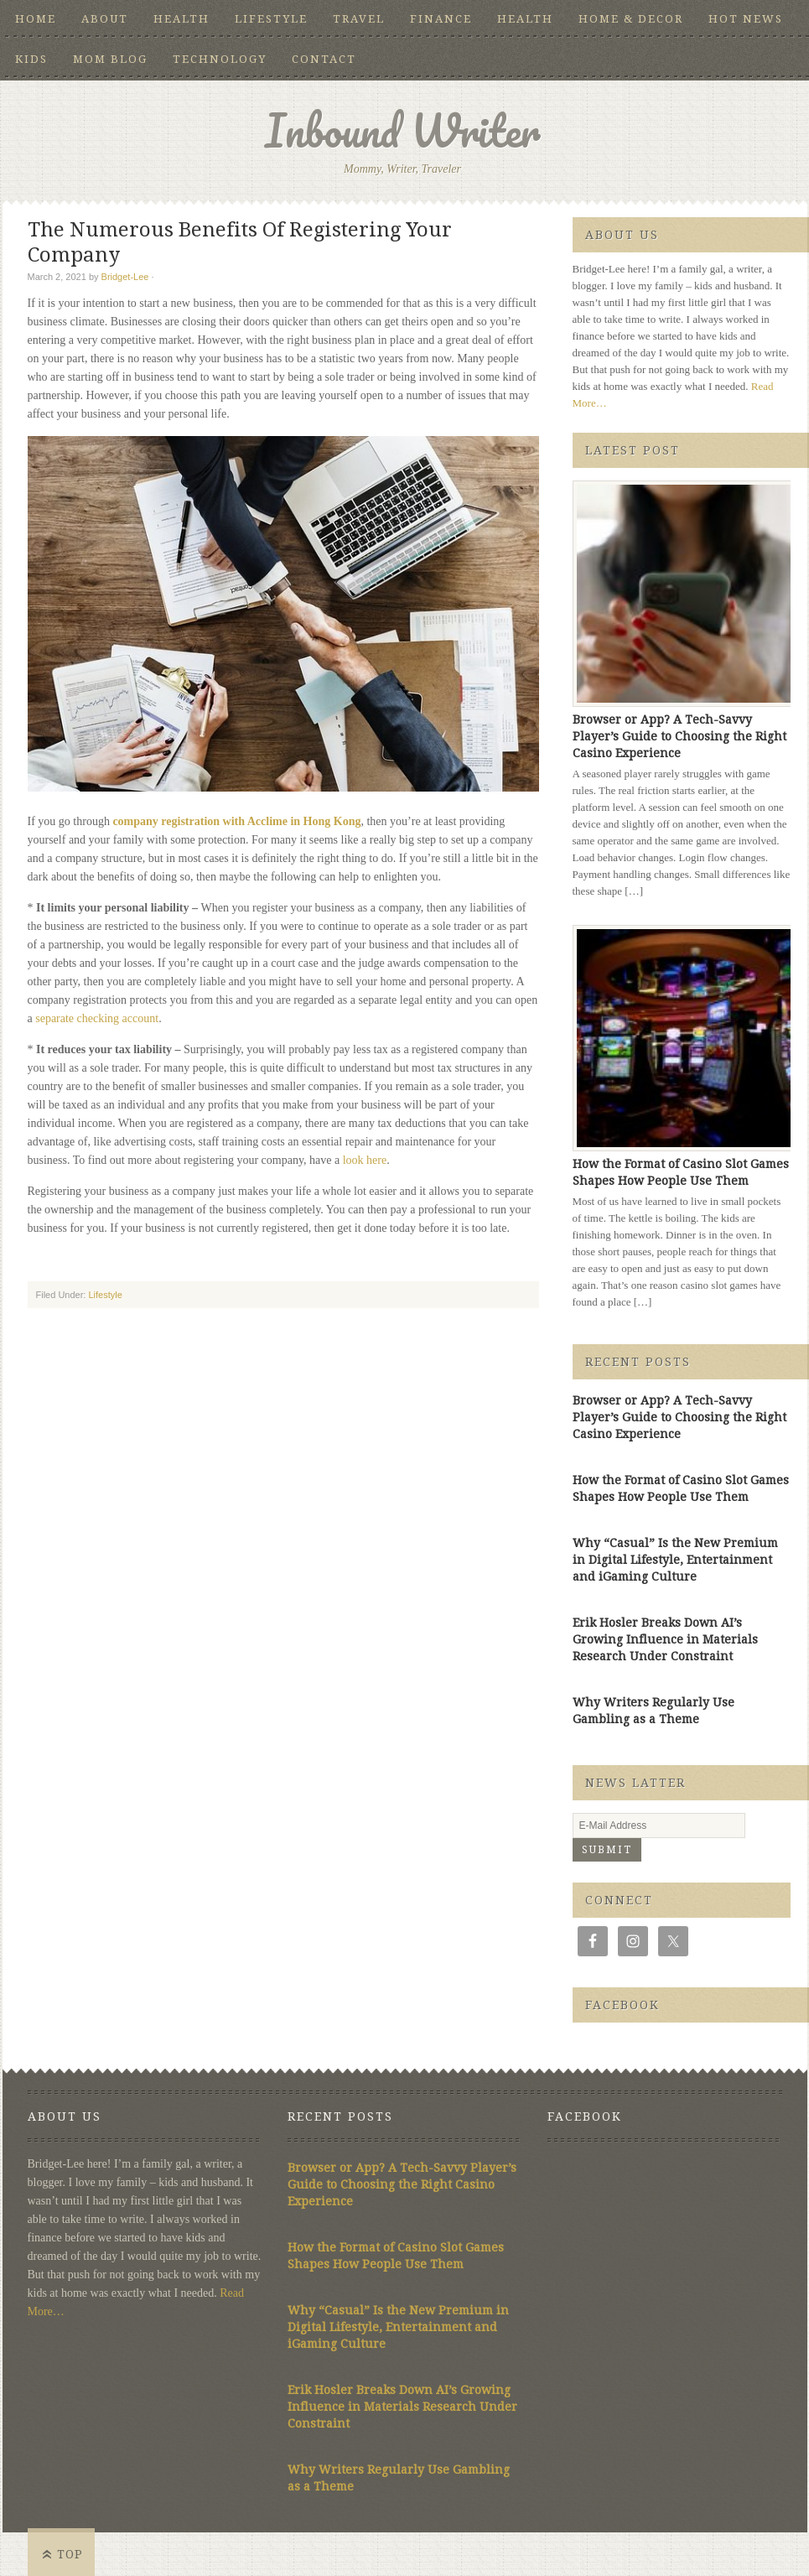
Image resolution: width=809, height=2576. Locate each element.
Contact (324, 59)
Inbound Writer (403, 130)
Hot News (745, 19)
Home (35, 19)
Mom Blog (110, 59)
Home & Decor (630, 19)
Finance (441, 19)
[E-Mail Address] (659, 1825)
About (104, 19)
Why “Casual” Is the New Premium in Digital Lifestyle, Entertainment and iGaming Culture (675, 1559)
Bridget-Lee (125, 277)
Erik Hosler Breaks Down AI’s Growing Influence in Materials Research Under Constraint (665, 1639)
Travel (359, 19)
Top (70, 2554)
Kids (31, 59)
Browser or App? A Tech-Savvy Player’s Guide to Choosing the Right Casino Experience (679, 736)
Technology (220, 59)
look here (364, 1160)
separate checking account (96, 1018)
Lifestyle (271, 19)
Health (181, 19)
